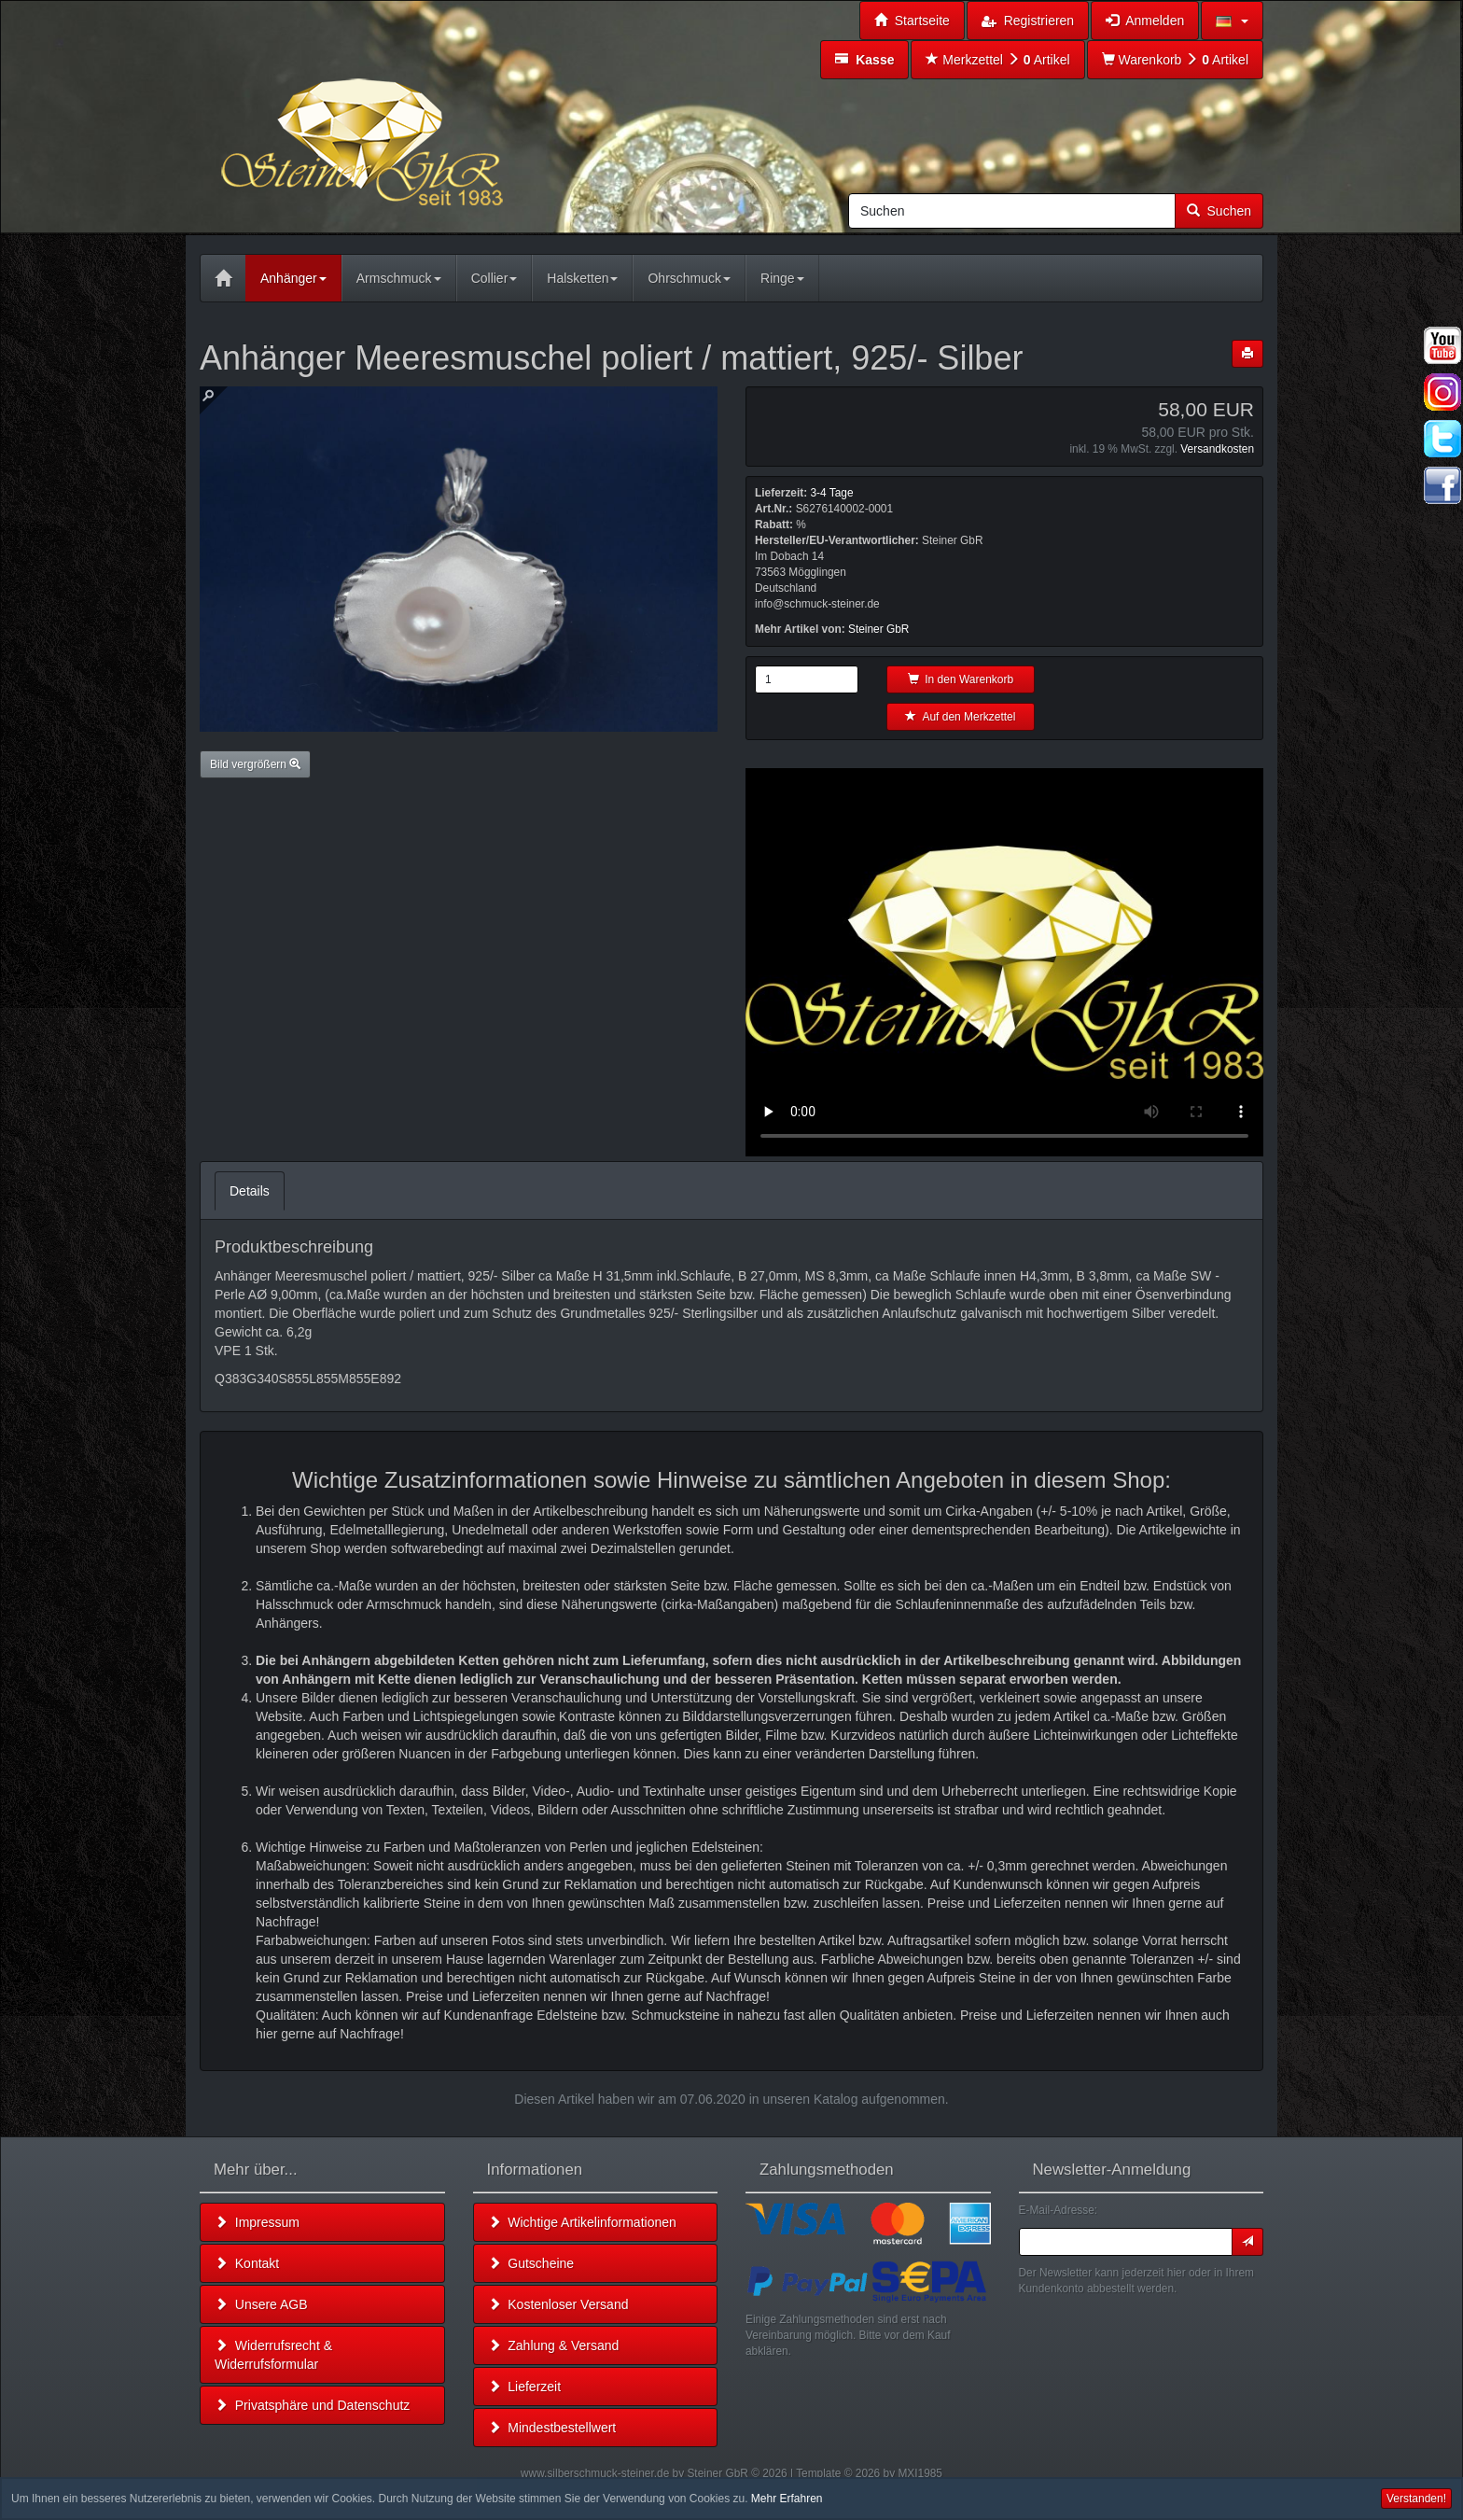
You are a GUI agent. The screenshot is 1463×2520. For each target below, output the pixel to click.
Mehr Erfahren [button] (787, 2498)
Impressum (257, 2222)
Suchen (1219, 210)
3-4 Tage (831, 492)
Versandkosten (1217, 448)
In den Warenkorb (961, 679)
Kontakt (247, 2263)
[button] (1232, 20)
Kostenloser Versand (558, 2304)
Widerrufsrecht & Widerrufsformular (273, 2355)
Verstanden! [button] (1416, 2498)
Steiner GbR (878, 629)
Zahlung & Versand (554, 2345)
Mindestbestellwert (552, 2427)
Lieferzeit (525, 2386)
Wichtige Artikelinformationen (582, 2222)
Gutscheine (531, 2263)
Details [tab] (250, 1190)
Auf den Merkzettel (960, 716)
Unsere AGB (261, 2304)
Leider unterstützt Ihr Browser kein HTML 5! (1004, 962)
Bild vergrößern (255, 764)
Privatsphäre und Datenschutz (312, 2405)
